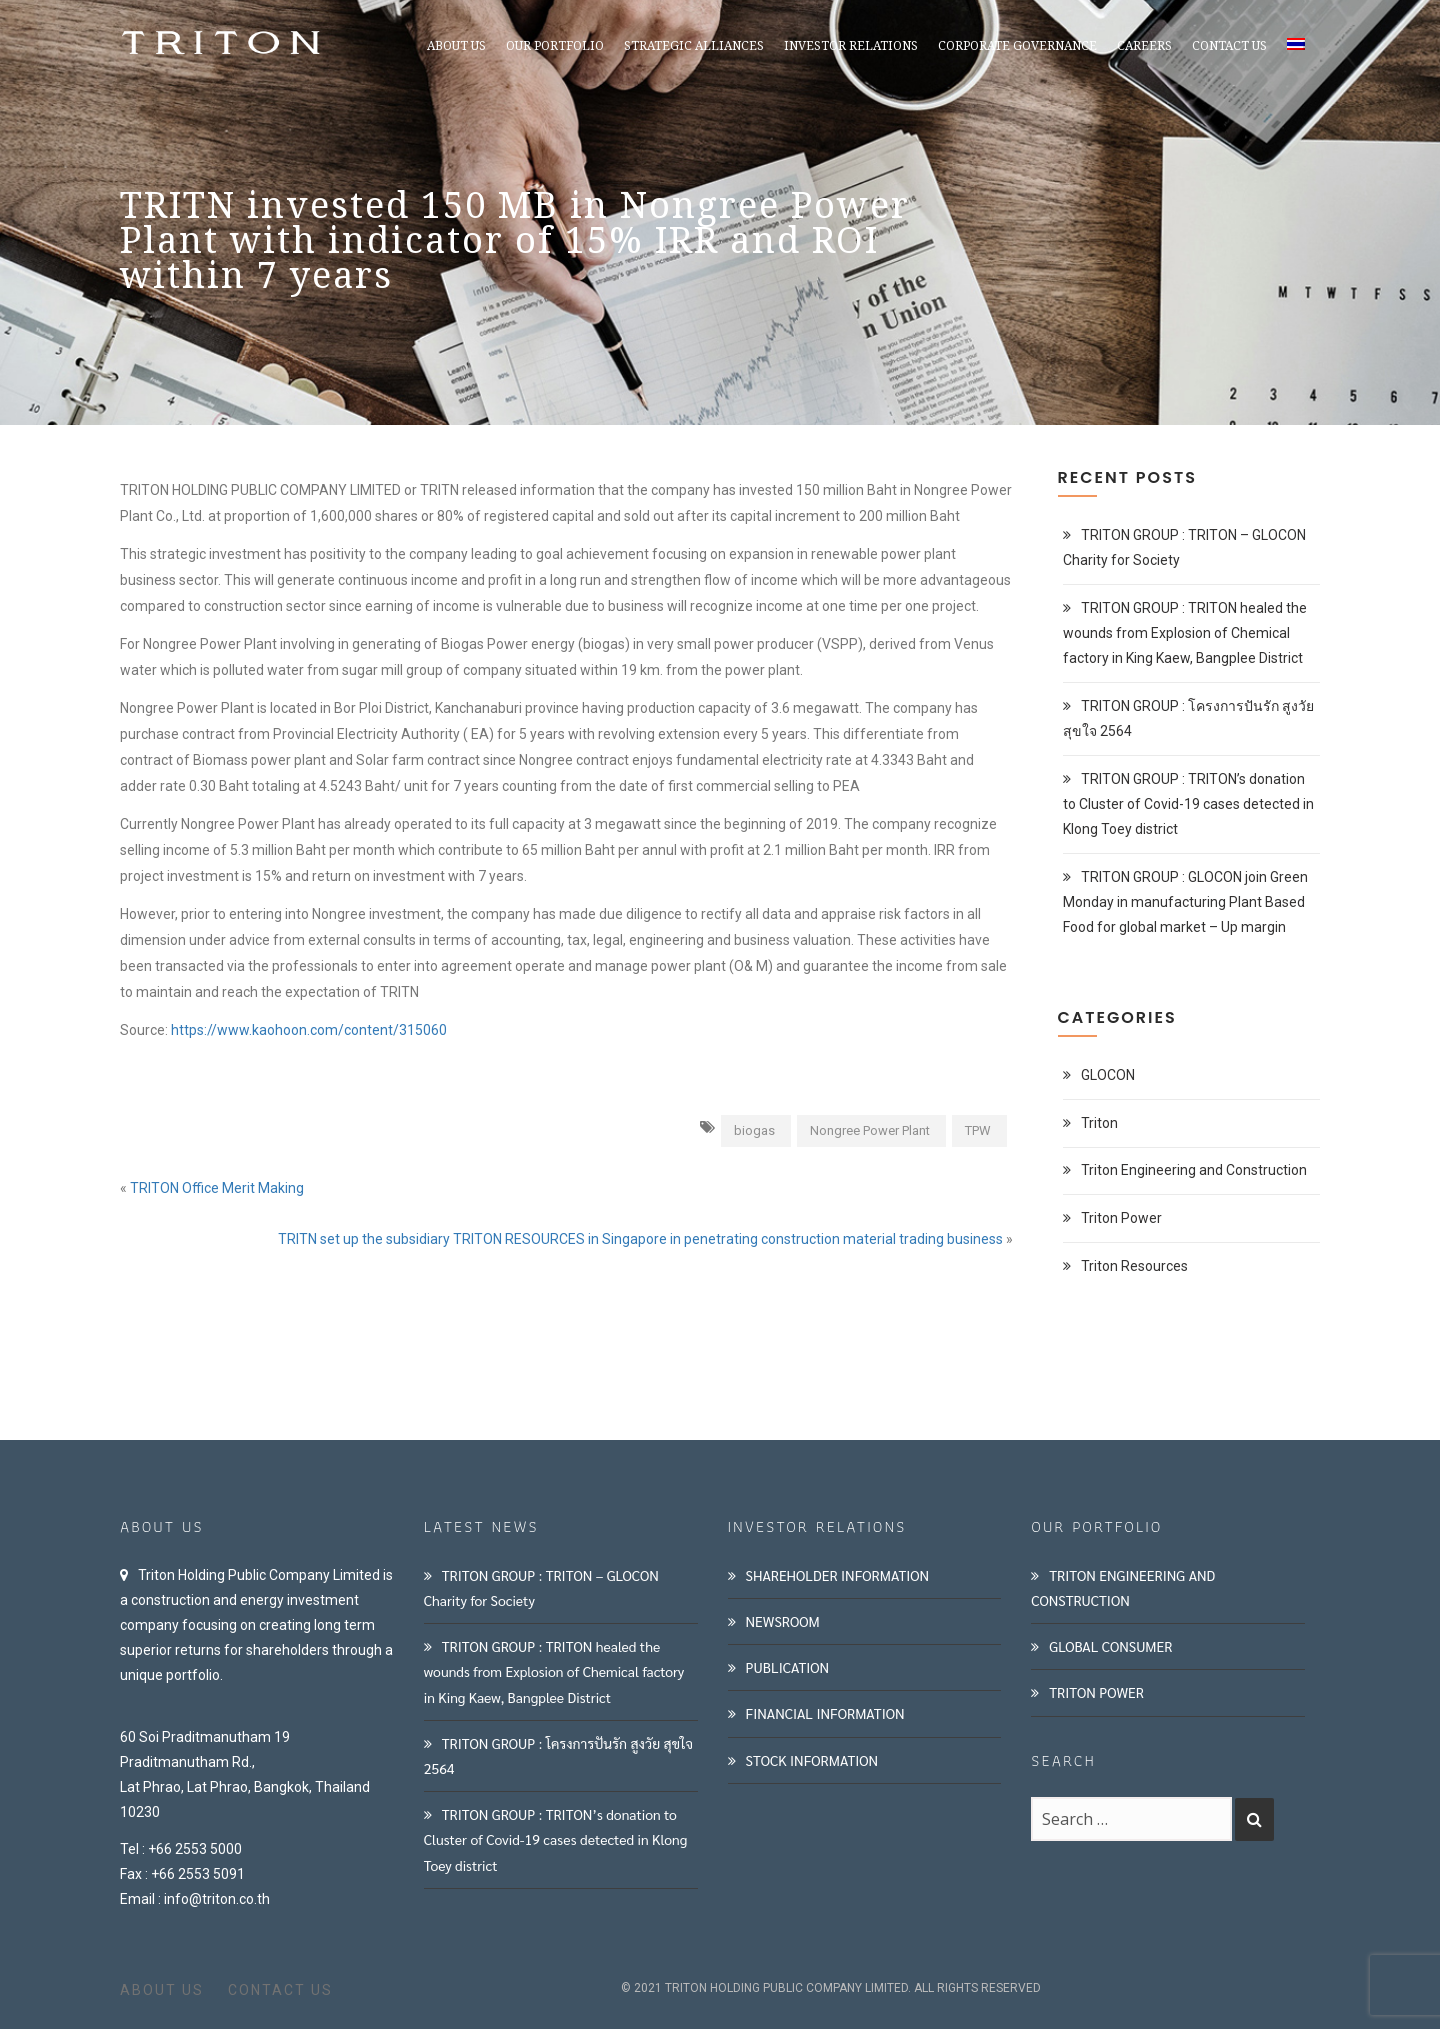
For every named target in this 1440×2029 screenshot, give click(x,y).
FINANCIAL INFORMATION (825, 1713)
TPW (978, 1130)
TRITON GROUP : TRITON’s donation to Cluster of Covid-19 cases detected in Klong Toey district (1188, 804)
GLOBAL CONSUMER (1110, 1646)
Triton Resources (1134, 1266)
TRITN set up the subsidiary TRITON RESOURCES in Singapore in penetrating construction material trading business (640, 1239)
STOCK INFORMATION (812, 1760)
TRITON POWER (1096, 1692)
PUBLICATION (788, 1667)
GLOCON (1108, 1075)
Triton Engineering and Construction (1194, 1170)
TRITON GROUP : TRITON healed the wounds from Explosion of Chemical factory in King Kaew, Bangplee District (1185, 633)
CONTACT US (280, 1990)
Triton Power (1121, 1218)
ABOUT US (162, 1990)
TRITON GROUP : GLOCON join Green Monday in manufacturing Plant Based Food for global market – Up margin (1185, 902)
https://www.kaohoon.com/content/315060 (309, 1030)
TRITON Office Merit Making (217, 1188)
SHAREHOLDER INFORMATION (838, 1575)
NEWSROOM (783, 1621)
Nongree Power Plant (870, 1130)
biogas (754, 1130)
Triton (1099, 1123)
